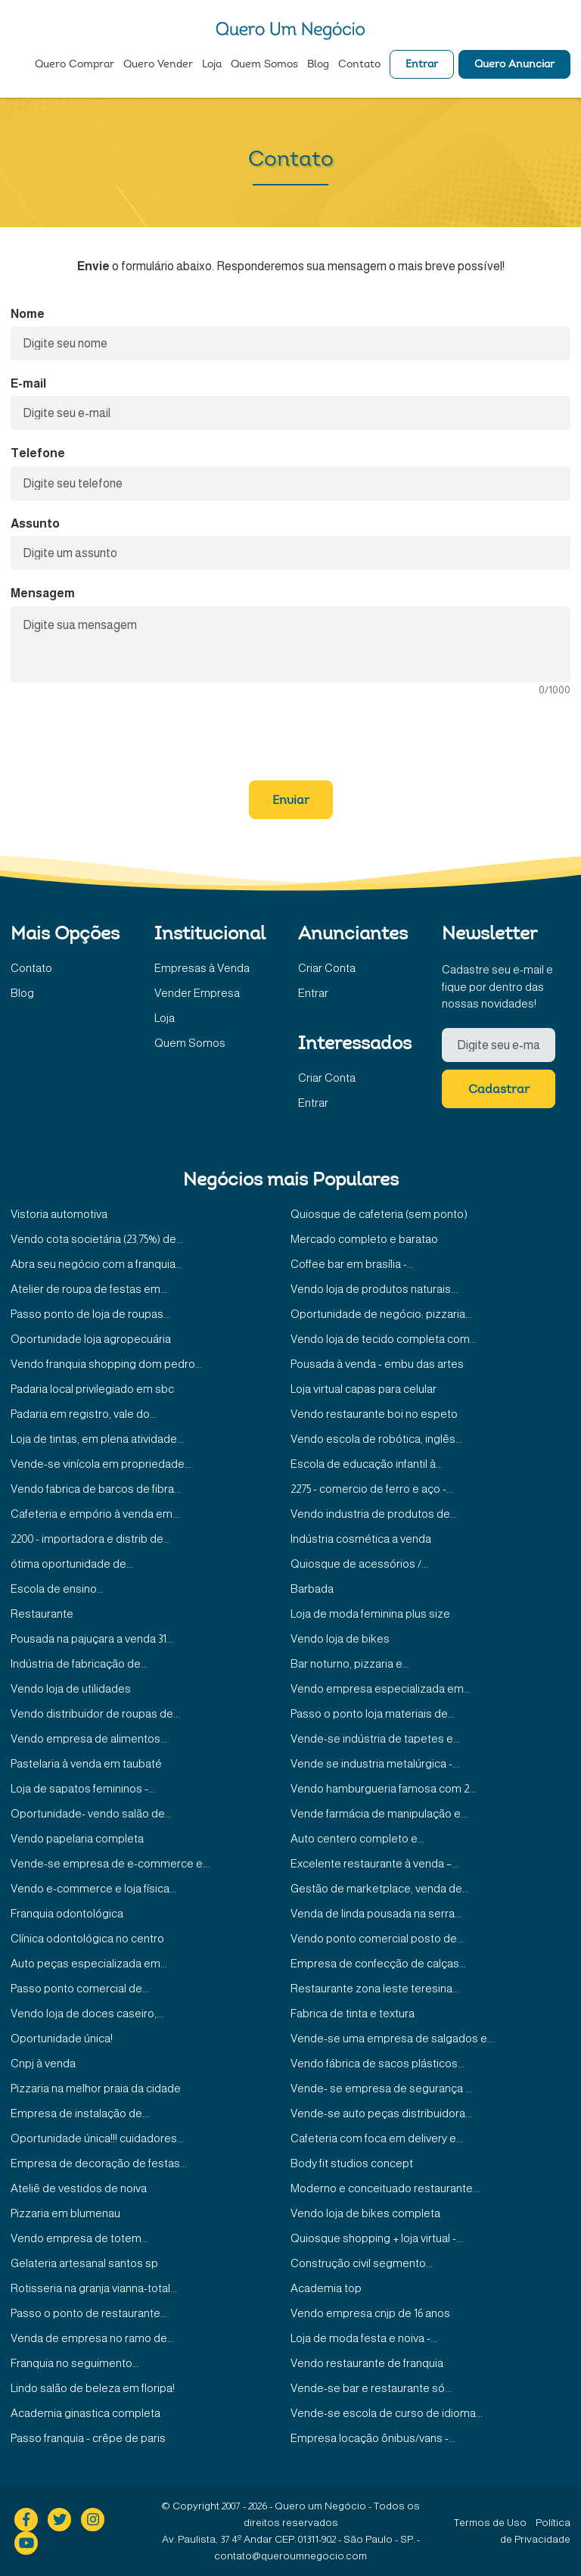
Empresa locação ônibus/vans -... (372, 2437)
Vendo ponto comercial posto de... (377, 1938)
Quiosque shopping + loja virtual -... (376, 2238)
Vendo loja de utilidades (71, 1688)
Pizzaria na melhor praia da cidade (96, 2088)
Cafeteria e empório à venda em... (95, 1513)
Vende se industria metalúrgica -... (374, 1763)
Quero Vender (158, 65)
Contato (359, 65)
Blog (318, 65)
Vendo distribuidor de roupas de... (95, 1713)
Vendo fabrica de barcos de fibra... (96, 1488)
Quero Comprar (74, 65)
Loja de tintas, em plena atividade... (97, 1438)
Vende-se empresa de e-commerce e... (110, 1863)
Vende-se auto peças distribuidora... (381, 2113)
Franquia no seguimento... (75, 2362)
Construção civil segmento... (361, 2263)
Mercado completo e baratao (364, 1238)
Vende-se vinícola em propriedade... (101, 1463)
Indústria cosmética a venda (360, 1538)
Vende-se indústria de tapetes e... (375, 1738)
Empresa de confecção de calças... (378, 1963)
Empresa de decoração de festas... (99, 2163)
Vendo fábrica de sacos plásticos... (377, 2063)
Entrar (421, 65)
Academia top (326, 2288)
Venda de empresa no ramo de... (92, 2337)
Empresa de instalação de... (80, 2113)
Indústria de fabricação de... (79, 1663)
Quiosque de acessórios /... (359, 1563)
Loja (212, 65)
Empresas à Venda (202, 967)
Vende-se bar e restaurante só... (371, 2387)
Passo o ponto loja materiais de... (372, 1713)
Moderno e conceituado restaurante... (385, 2188)
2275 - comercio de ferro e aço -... (371, 1488)
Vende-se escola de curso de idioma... (386, 2412)
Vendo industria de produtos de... (373, 1513)
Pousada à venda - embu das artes (377, 1363)
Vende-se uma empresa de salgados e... (392, 2038)
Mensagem (43, 593)
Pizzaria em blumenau (65, 2213)
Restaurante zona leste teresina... (374, 1988)
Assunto (35, 523)
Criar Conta (327, 967)
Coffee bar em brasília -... (352, 1263)
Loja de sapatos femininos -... (83, 1788)
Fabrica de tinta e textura (352, 2013)
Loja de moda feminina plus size (370, 1613)
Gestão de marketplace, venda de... (379, 1888)
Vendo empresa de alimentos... (89, 1738)
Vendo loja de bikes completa (365, 2213)
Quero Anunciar (514, 65)
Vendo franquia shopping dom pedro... (106, 1363)
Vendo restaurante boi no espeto (374, 1413)
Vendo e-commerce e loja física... (93, 1888)
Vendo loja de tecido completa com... (383, 1338)
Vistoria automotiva (59, 1213)
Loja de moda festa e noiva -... (363, 2337)
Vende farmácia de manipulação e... (379, 1813)
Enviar (290, 801)
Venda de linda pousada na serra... (375, 1913)
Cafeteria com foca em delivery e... (376, 2138)
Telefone (38, 453)
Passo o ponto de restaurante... (89, 2313)
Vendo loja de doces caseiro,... (87, 2013)
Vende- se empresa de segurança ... (381, 2088)
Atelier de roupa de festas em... (89, 1288)
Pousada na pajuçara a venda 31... (92, 1638)
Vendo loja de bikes (340, 1638)
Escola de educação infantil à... (366, 1463)
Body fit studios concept (351, 2163)
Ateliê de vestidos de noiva (79, 2188)
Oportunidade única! (62, 2038)
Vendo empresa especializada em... (380, 1688)
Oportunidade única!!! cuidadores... (97, 2138)
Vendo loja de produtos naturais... (374, 1288)
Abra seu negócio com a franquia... (96, 1263)
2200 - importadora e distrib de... (90, 1538)
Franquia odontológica (67, 1913)
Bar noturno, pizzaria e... (349, 1663)
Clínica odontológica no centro (87, 1938)
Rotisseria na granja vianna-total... (94, 2288)
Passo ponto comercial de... (80, 1988)
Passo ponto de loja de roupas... (90, 1313)
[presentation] (290, 731)
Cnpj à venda (43, 2063)
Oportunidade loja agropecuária (91, 1338)
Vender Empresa (197, 992)
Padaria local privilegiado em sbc (92, 1388)
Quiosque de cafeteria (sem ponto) (379, 1213)
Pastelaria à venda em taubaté (86, 1763)
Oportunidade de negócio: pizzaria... (381, 1313)
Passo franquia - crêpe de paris (88, 2437)
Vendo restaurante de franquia (366, 2362)
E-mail (28, 383)
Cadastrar (499, 1090)
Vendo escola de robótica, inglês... (376, 1438)
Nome (28, 313)
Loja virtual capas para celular (363, 1388)
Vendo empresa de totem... (79, 2238)
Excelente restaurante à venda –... (374, 1863)
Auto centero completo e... (357, 1838)
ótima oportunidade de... (72, 1563)
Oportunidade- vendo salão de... (91, 1813)
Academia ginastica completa (85, 2412)
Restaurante (42, 1613)
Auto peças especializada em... (89, 1963)
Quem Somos (264, 65)
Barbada (312, 1588)
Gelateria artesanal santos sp (84, 2263)
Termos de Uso (490, 2522)
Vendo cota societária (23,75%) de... (97, 1238)
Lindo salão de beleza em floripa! (93, 2387)
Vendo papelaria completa (77, 1838)
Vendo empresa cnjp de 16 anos (370, 2313)
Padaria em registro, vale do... (84, 1413)
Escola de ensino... (57, 1588)
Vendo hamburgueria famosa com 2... (383, 1788)
